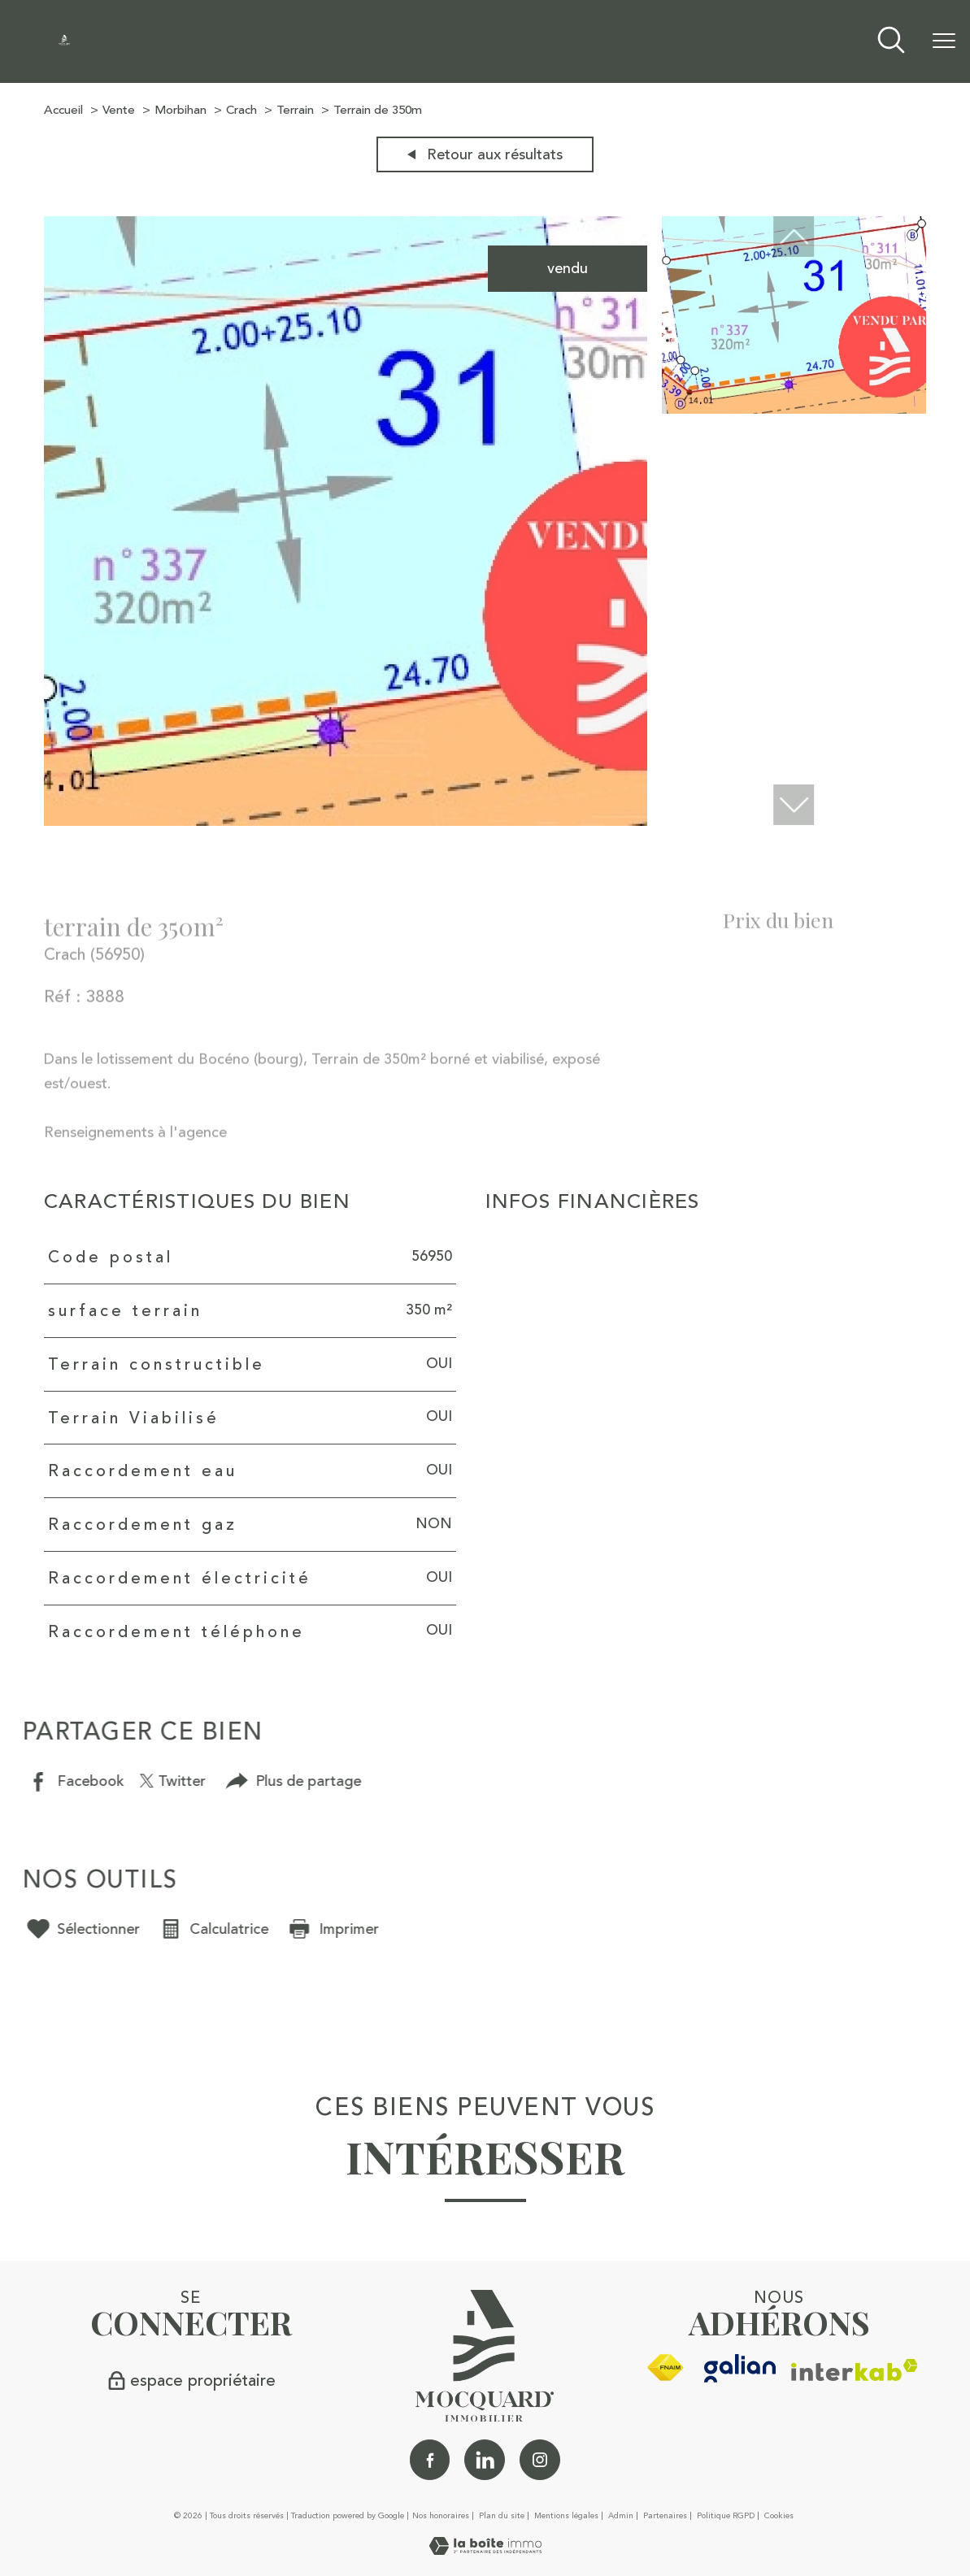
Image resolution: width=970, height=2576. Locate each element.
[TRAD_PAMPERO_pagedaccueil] (64, 40)
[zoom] (345, 821)
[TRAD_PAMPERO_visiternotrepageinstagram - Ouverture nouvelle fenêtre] (540, 2459)
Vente (118, 110)
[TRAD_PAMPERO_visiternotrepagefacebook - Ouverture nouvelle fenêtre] (430, 2459)
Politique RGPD (726, 2515)
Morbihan (180, 110)
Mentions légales (566, 2515)
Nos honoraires (440, 2515)
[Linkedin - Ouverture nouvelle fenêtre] (484, 2459)
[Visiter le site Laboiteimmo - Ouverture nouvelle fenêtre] (485, 2550)
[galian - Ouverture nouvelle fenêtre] (740, 2368)
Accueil (63, 110)
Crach (241, 110)
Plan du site (501, 2515)
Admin (620, 2515)
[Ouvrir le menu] (944, 41)
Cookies (779, 2517)
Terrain (295, 110)
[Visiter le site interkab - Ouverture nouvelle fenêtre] (854, 2370)
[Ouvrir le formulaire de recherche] (891, 42)
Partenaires (665, 2515)
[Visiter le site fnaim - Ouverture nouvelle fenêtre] (665, 2368)
